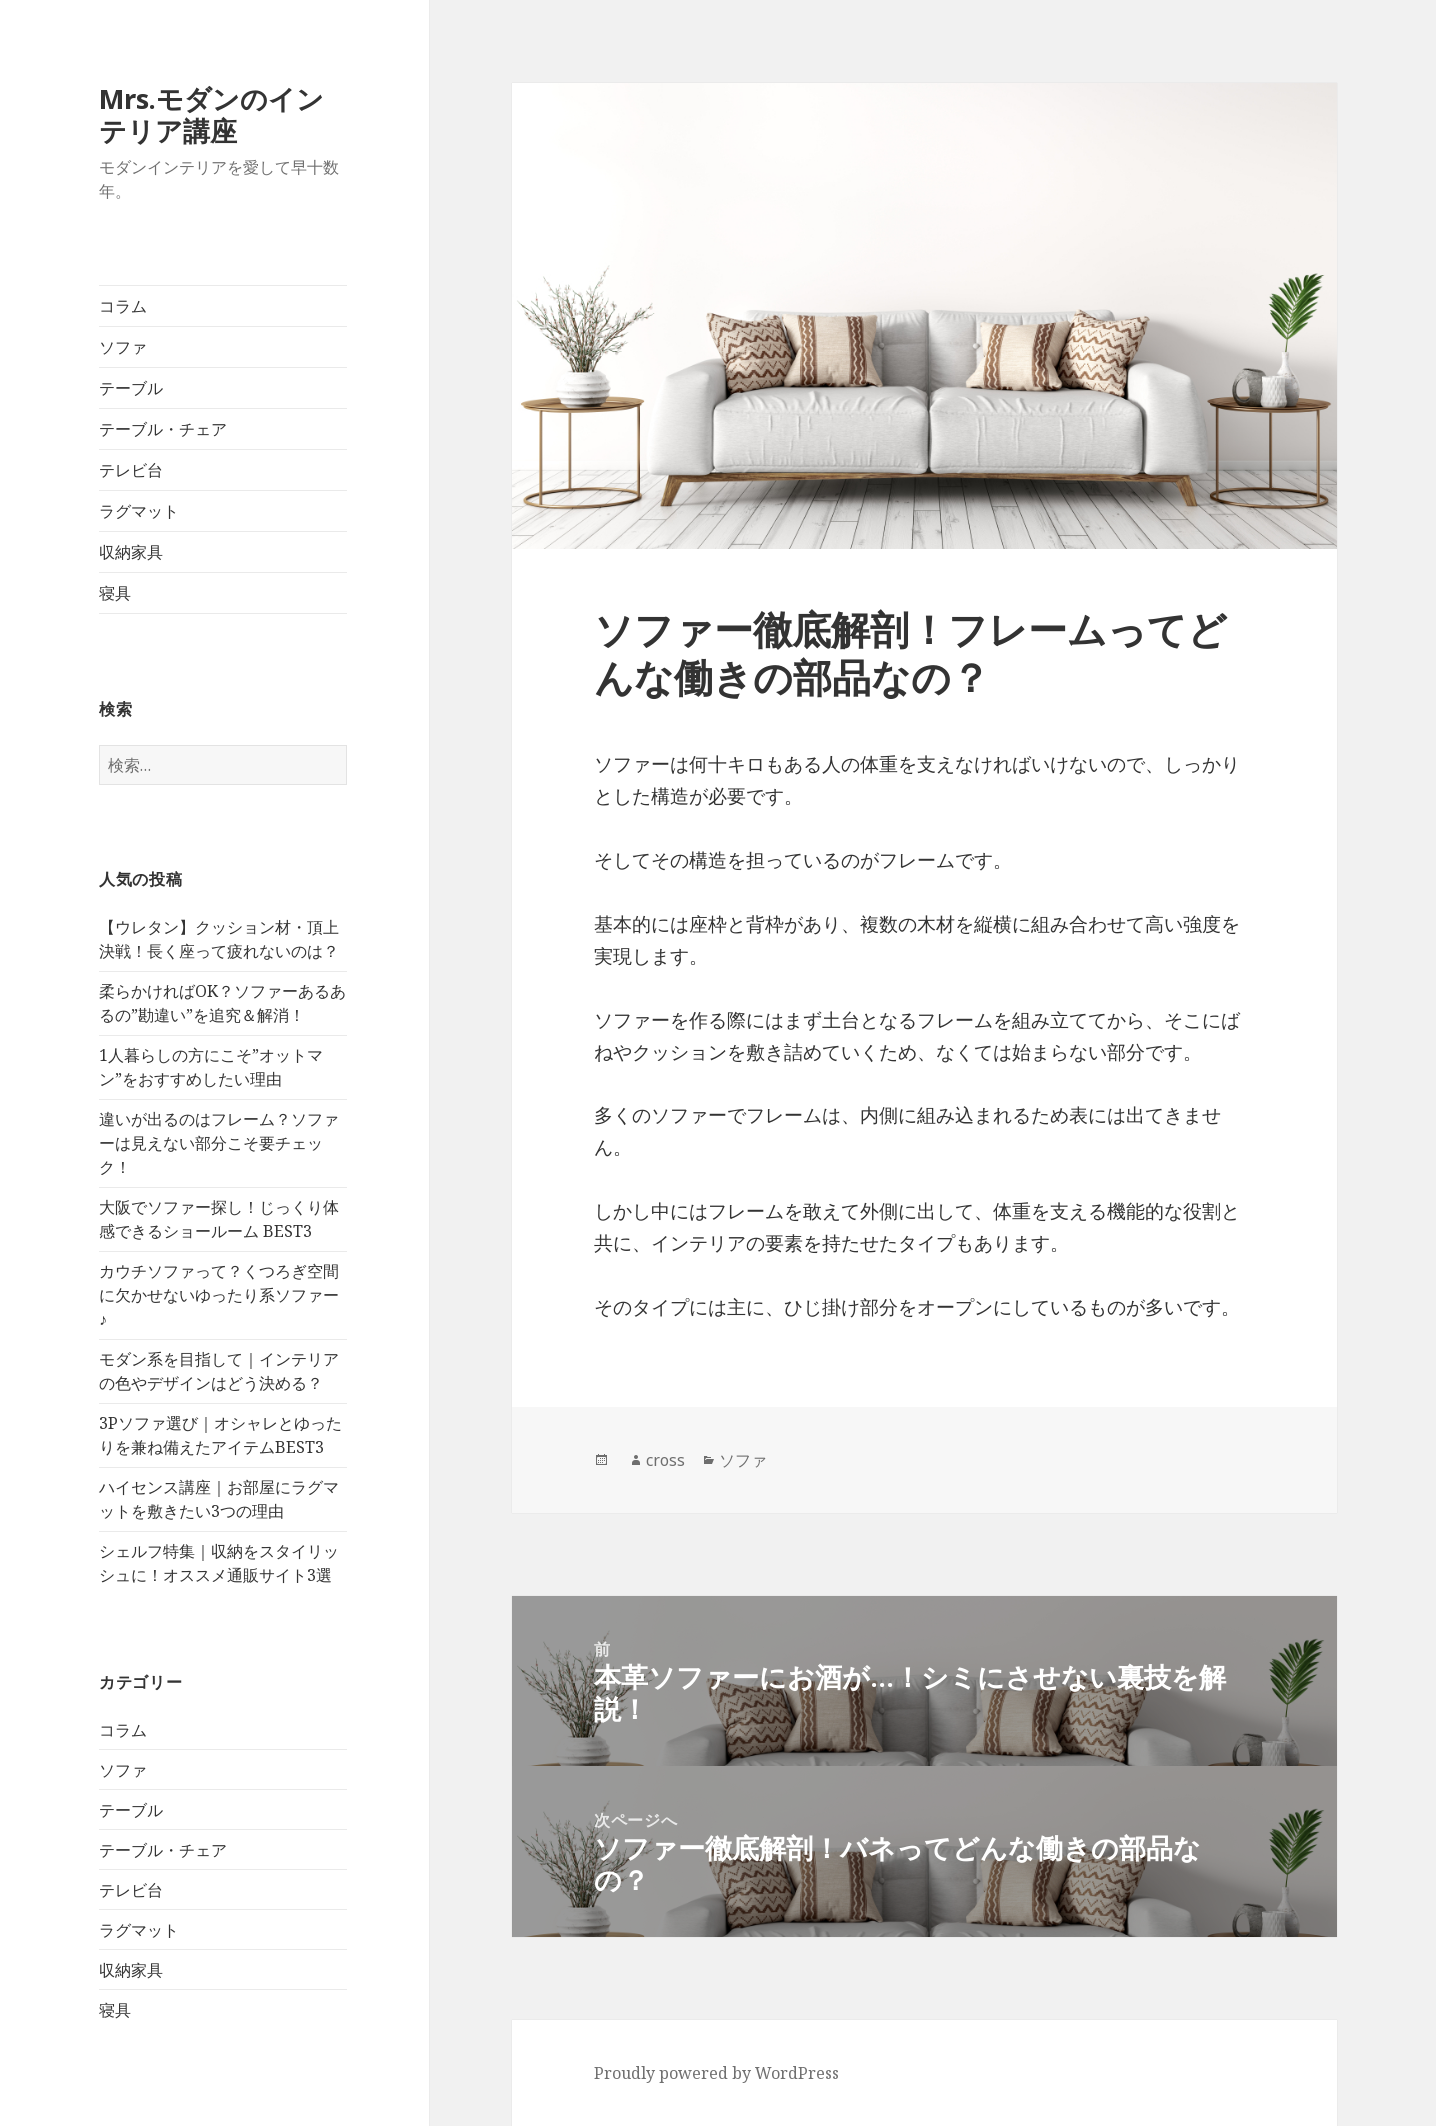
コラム (123, 306)
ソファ (123, 347)
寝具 (115, 593)
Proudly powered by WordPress (716, 2073)
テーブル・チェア (163, 429)
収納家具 (131, 552)
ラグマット (139, 511)
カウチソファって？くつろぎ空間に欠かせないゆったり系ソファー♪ (219, 1295)
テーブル (131, 388)
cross (665, 1460)
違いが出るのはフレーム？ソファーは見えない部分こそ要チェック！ (219, 1143)
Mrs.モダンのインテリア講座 (211, 114)
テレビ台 (131, 470)
